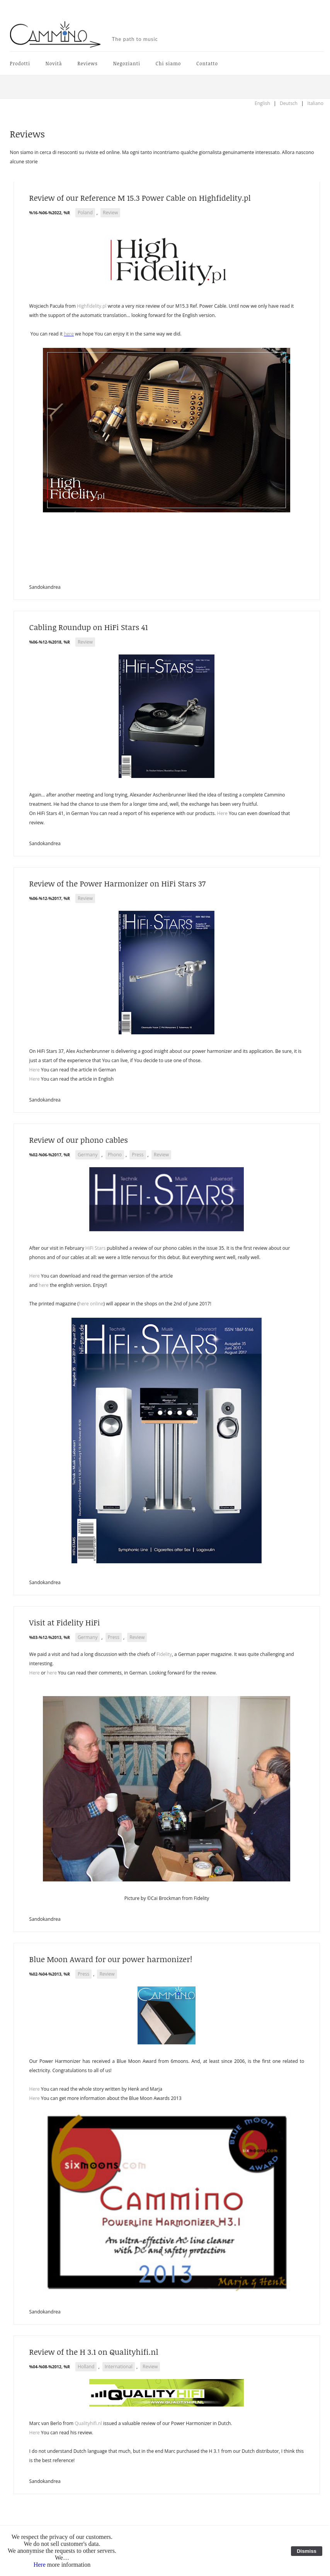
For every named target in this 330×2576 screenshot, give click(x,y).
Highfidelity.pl (92, 306)
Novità (54, 63)
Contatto (207, 63)
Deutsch (289, 103)
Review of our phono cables (78, 1139)
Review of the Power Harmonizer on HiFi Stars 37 (117, 883)
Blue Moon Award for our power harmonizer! (110, 1959)
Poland (85, 212)
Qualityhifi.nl (88, 2423)
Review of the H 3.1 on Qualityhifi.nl (93, 2351)
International (119, 2366)
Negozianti (126, 63)
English (262, 103)
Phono (115, 1154)
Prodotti (20, 63)
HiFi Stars (95, 1248)
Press (137, 1154)
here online (91, 1303)
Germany (88, 1154)
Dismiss (306, 2551)
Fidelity (164, 1654)
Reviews (88, 63)
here (69, 333)
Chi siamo (168, 63)
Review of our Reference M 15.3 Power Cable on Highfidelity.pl (140, 197)
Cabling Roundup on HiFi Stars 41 (88, 627)
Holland (86, 2366)
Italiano (315, 103)
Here (222, 813)
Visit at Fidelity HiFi (64, 1622)
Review (110, 212)
